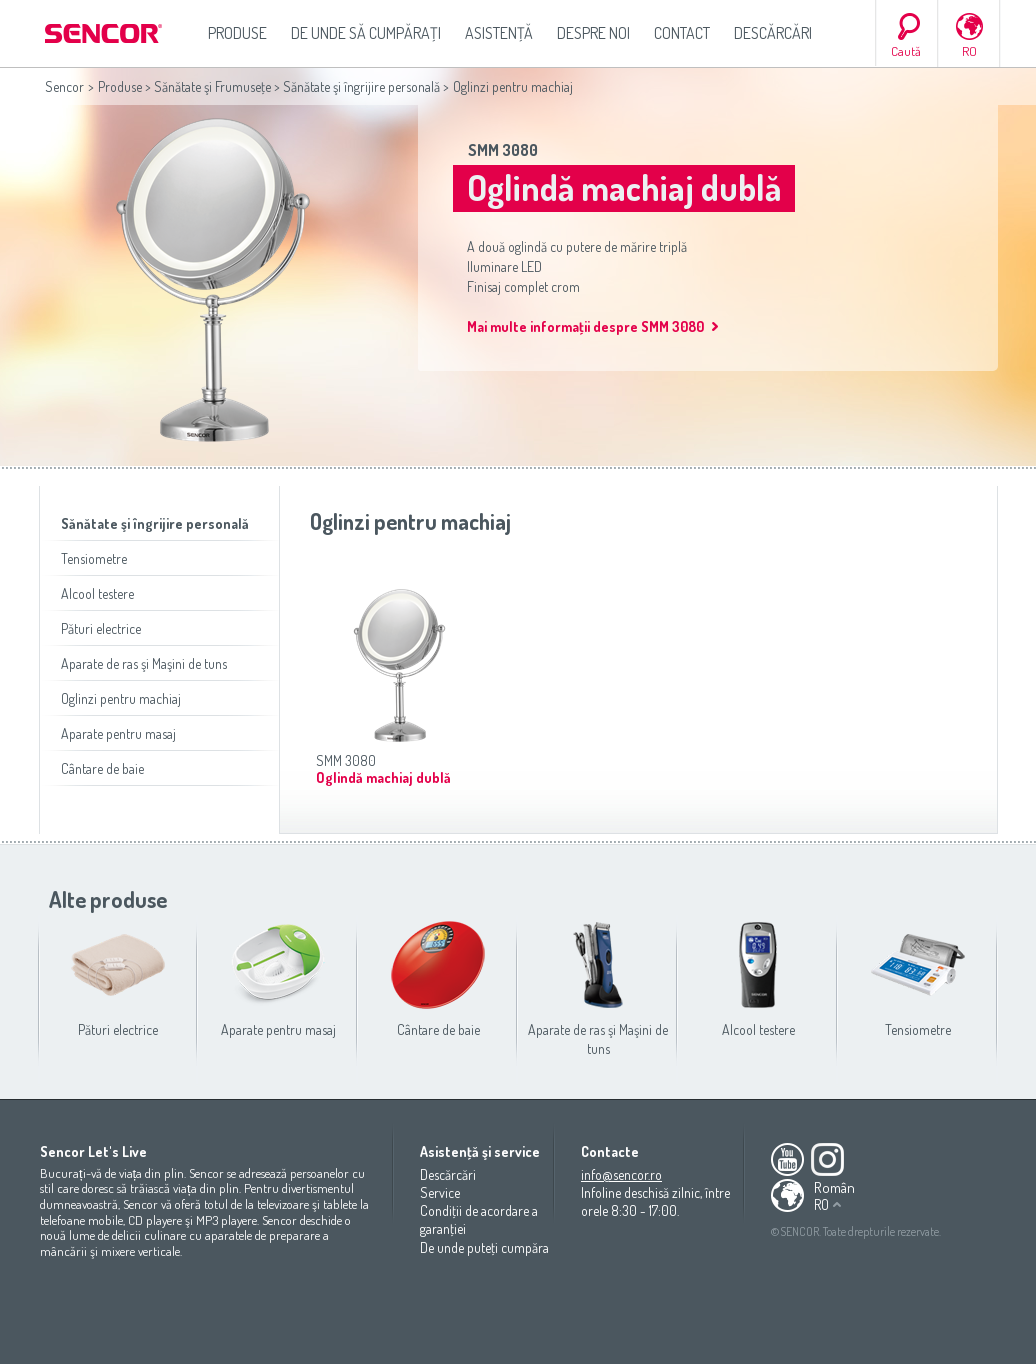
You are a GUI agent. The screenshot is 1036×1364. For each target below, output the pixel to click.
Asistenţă (499, 33)
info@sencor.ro (621, 1174)
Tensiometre (94, 558)
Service (440, 1192)
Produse (237, 33)
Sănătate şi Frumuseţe (212, 86)
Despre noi (593, 33)
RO (969, 51)
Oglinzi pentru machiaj (121, 698)
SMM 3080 (503, 150)
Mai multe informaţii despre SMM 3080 (585, 326)
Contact (682, 33)
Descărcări (773, 33)
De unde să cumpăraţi (366, 33)
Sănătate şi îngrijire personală (361, 86)
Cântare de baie (102, 768)
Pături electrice (101, 628)
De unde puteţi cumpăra (484, 1247)
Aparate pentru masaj (118, 733)
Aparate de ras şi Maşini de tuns (144, 663)
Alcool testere (97, 593)
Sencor (64, 86)
